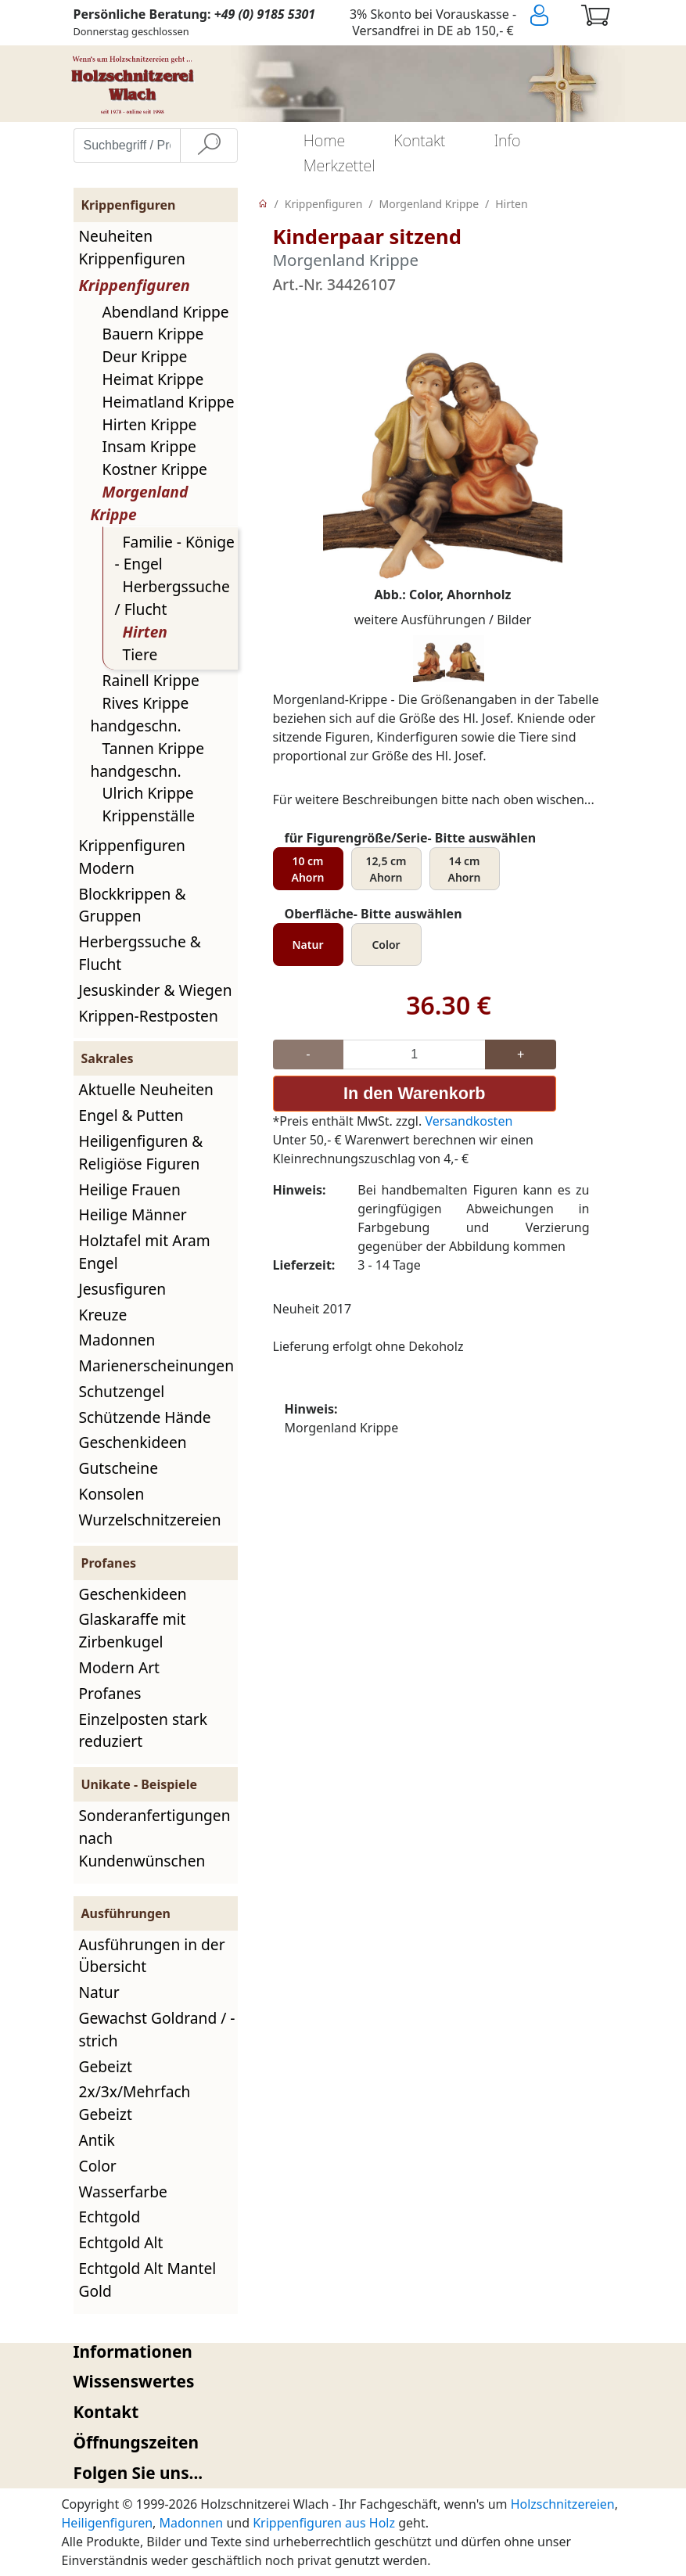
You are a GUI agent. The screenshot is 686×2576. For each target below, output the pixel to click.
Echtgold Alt (121, 2242)
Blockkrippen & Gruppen (132, 905)
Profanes (110, 1693)
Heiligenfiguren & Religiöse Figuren (141, 1152)
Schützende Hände (145, 1417)
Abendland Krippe (165, 311)
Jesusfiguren (123, 1288)
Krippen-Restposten (148, 1015)
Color (98, 2165)
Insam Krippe (149, 446)
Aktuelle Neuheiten (146, 1089)
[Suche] (209, 145)
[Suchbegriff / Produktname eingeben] (127, 145)
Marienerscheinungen (157, 1365)
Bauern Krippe (153, 333)
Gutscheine (118, 1467)
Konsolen (112, 1493)
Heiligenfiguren (107, 2522)
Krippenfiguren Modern (132, 856)
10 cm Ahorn (308, 869)
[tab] (343, 2352)
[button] (343, 2352)
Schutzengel (122, 1391)
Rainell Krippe (150, 680)
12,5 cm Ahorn (385, 869)
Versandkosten (468, 1120)
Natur (99, 1992)
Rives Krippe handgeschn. (140, 714)
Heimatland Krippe (168, 401)
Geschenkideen (133, 1442)
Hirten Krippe (149, 424)
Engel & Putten (131, 1115)
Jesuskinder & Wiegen (155, 990)
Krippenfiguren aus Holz (324, 2522)
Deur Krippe (145, 356)
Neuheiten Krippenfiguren (132, 247)
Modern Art (119, 1667)
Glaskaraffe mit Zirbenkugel (132, 1630)
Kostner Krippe (154, 469)
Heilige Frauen (130, 1189)
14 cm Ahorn (464, 869)
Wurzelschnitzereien (150, 1519)
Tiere (140, 654)
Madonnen (117, 1339)
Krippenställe (149, 815)
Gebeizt (105, 2066)
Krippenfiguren (134, 285)
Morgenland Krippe (429, 203)
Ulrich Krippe (148, 792)
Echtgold (110, 2216)
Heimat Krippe (153, 379)
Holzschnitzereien (563, 2504)
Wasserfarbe (123, 2191)
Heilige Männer (133, 1214)
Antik (97, 2139)
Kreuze (103, 1314)
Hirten (145, 631)
